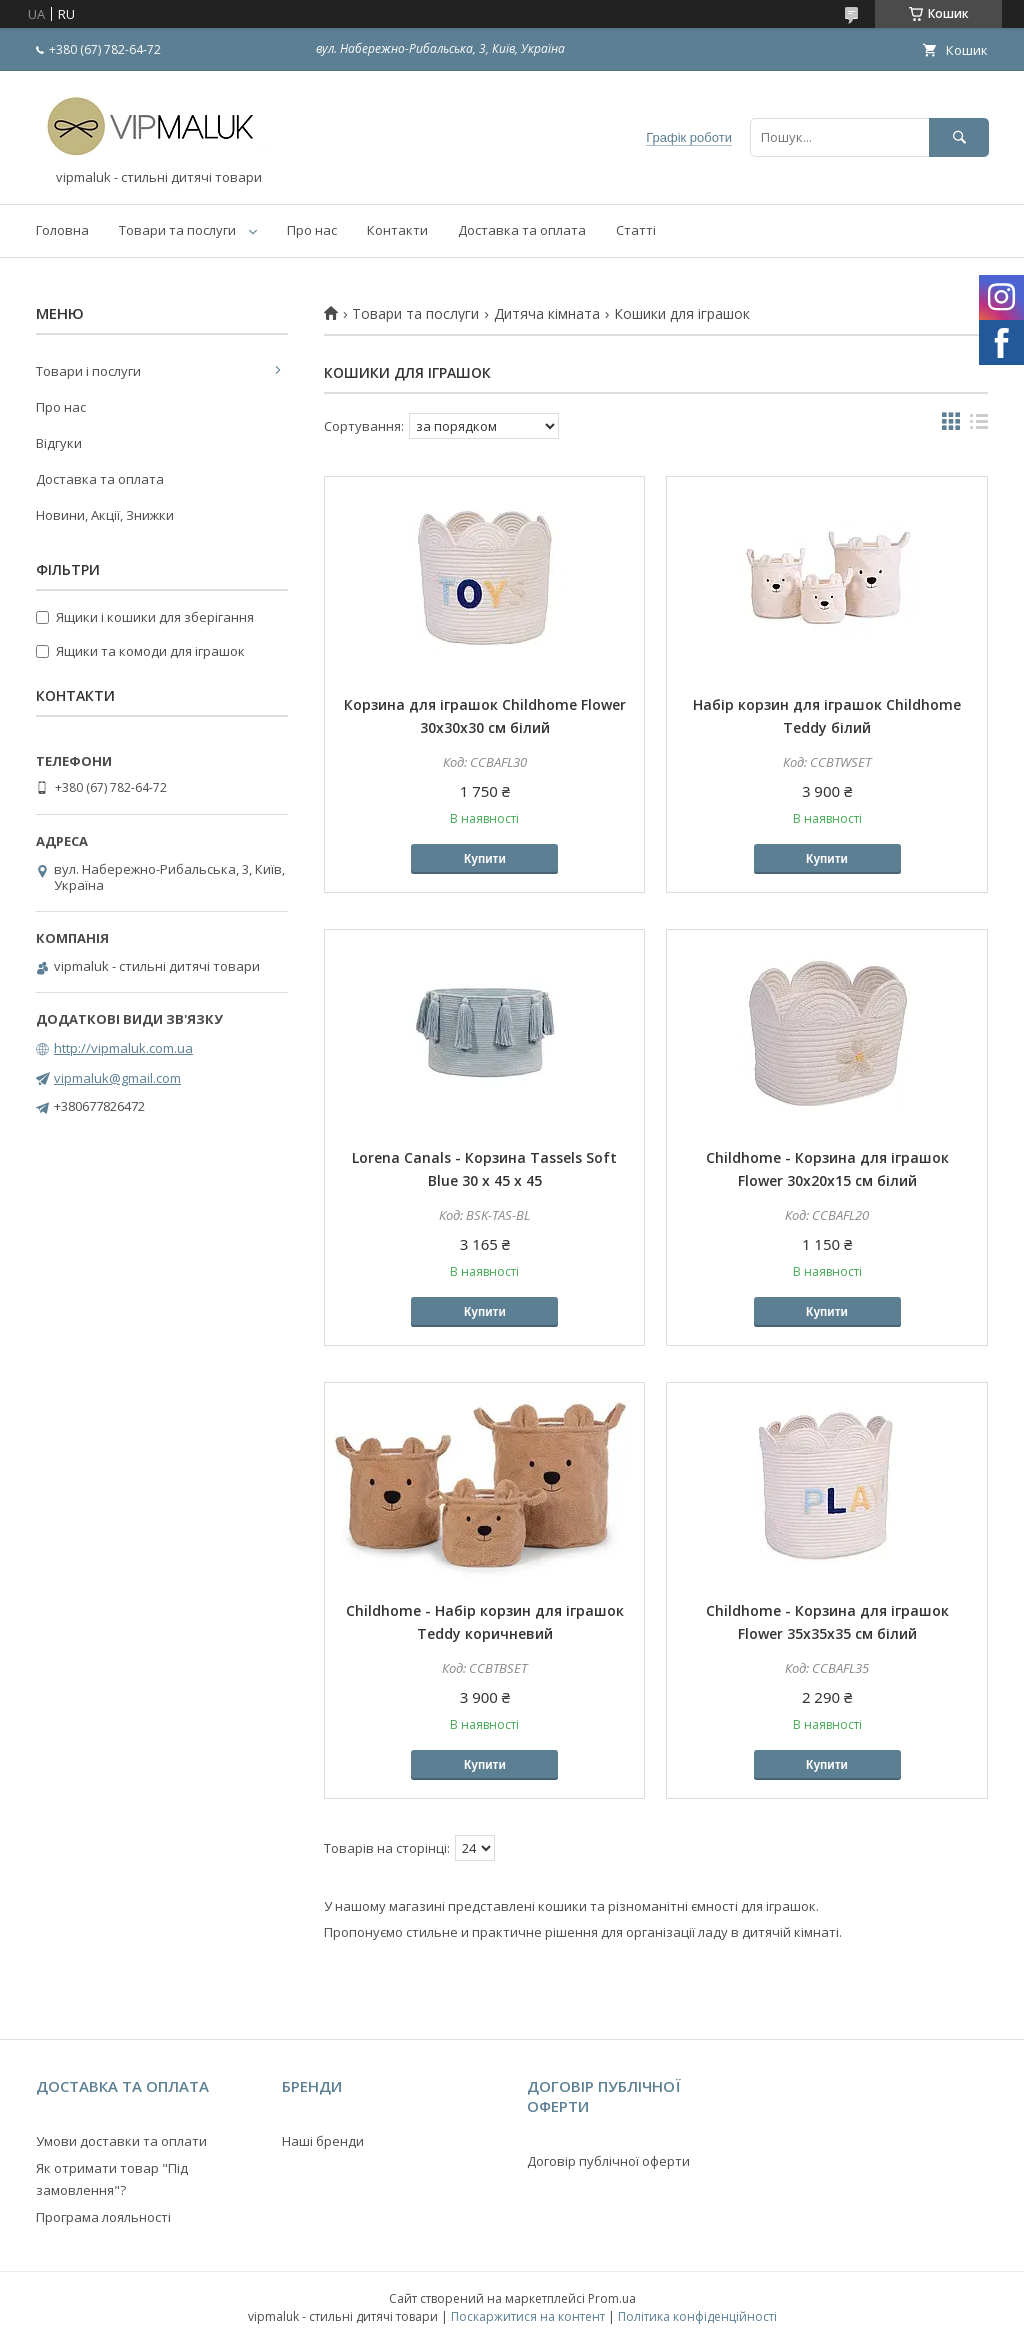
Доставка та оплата (522, 230)
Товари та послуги (177, 230)
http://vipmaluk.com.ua (123, 1048)
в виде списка (979, 426)
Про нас (312, 230)
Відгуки (59, 443)
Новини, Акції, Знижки (105, 515)
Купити (485, 859)
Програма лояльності (103, 2217)
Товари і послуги (88, 371)
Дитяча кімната (547, 314)
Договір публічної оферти (608, 2161)
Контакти (397, 230)
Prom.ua (612, 2298)
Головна (62, 230)
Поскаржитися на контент (528, 2316)
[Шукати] (959, 137)
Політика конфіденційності (697, 2316)
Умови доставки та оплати (121, 2141)
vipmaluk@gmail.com (117, 1078)
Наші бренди (323, 2141)
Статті (636, 230)
